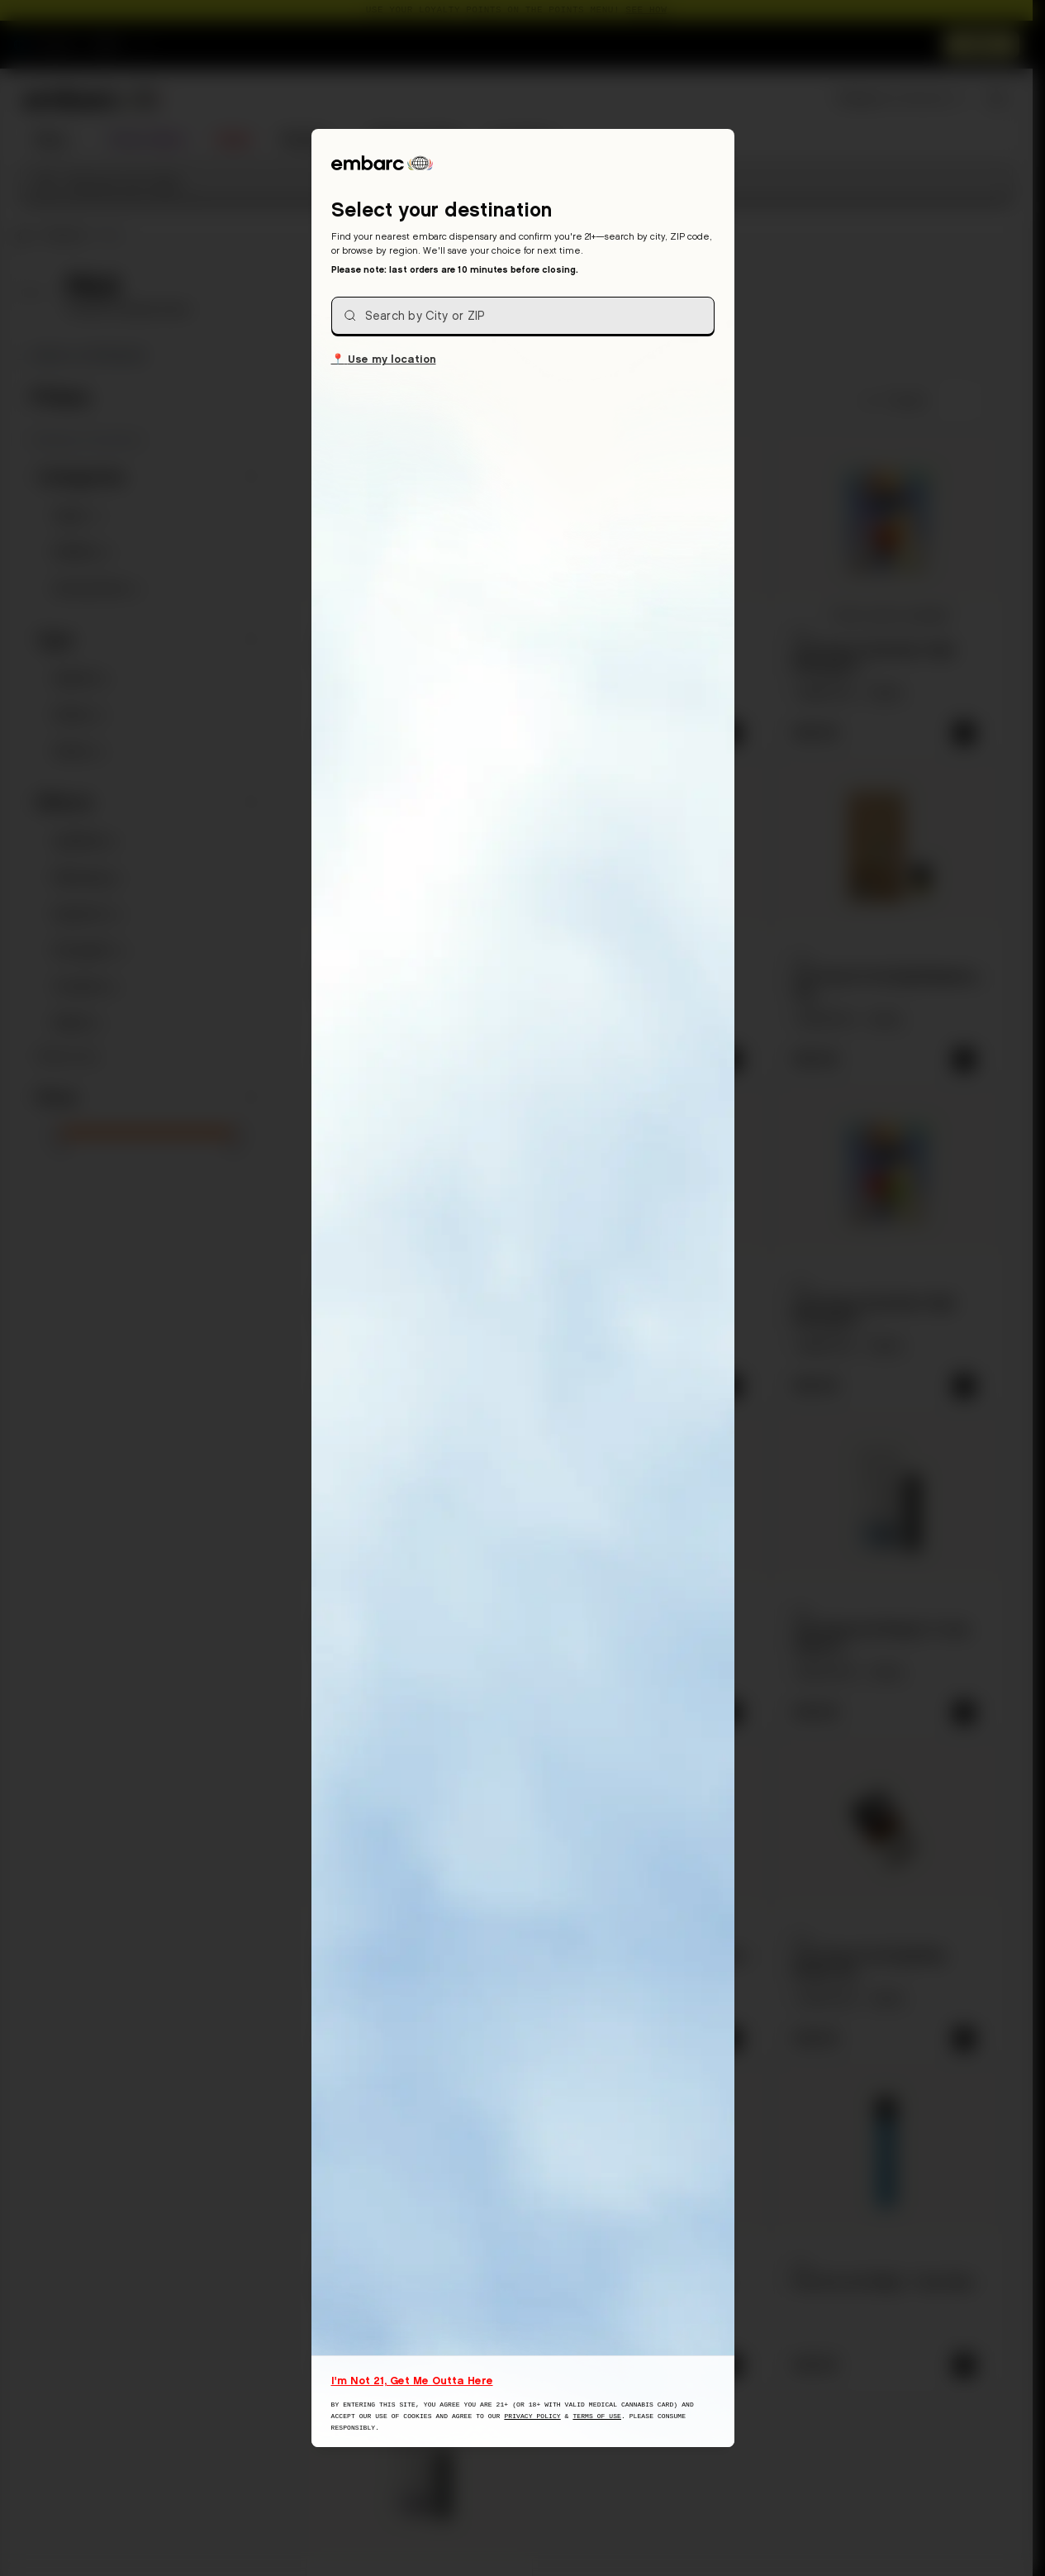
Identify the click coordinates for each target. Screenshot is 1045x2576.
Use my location (383, 357)
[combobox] (523, 316)
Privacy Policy (532, 2416)
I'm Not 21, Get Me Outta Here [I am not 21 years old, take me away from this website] (412, 2380)
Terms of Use (596, 2416)
